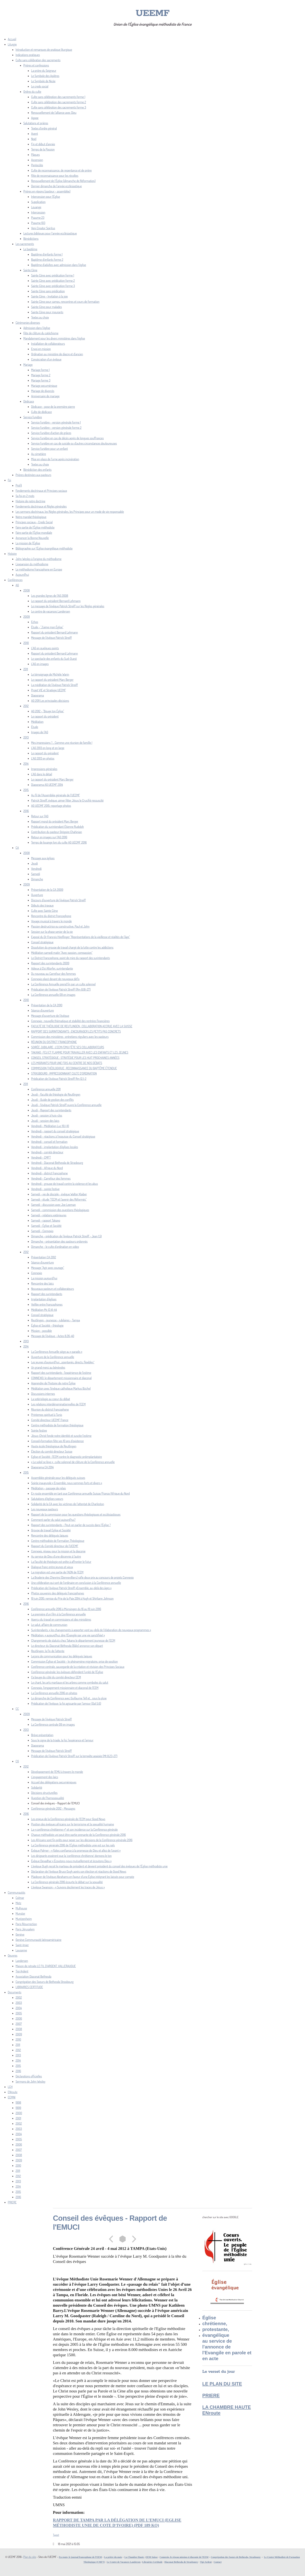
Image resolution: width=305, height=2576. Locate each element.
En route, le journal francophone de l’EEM (80, 2557)
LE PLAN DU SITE (222, 2383)
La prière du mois (113, 2557)
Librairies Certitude (152, 2562)
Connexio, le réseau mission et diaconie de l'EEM (184, 2557)
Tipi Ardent (206, 2562)
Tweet (56, 2535)
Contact (218, 2562)
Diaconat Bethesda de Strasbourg (181, 2562)
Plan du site (29, 2557)
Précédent (112, 2239)
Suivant (133, 2239)
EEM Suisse (152, 2557)
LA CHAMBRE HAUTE (226, 2407)
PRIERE (211, 2395)
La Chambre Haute (134, 2557)
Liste (122, 2239)
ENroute (211, 2413)
